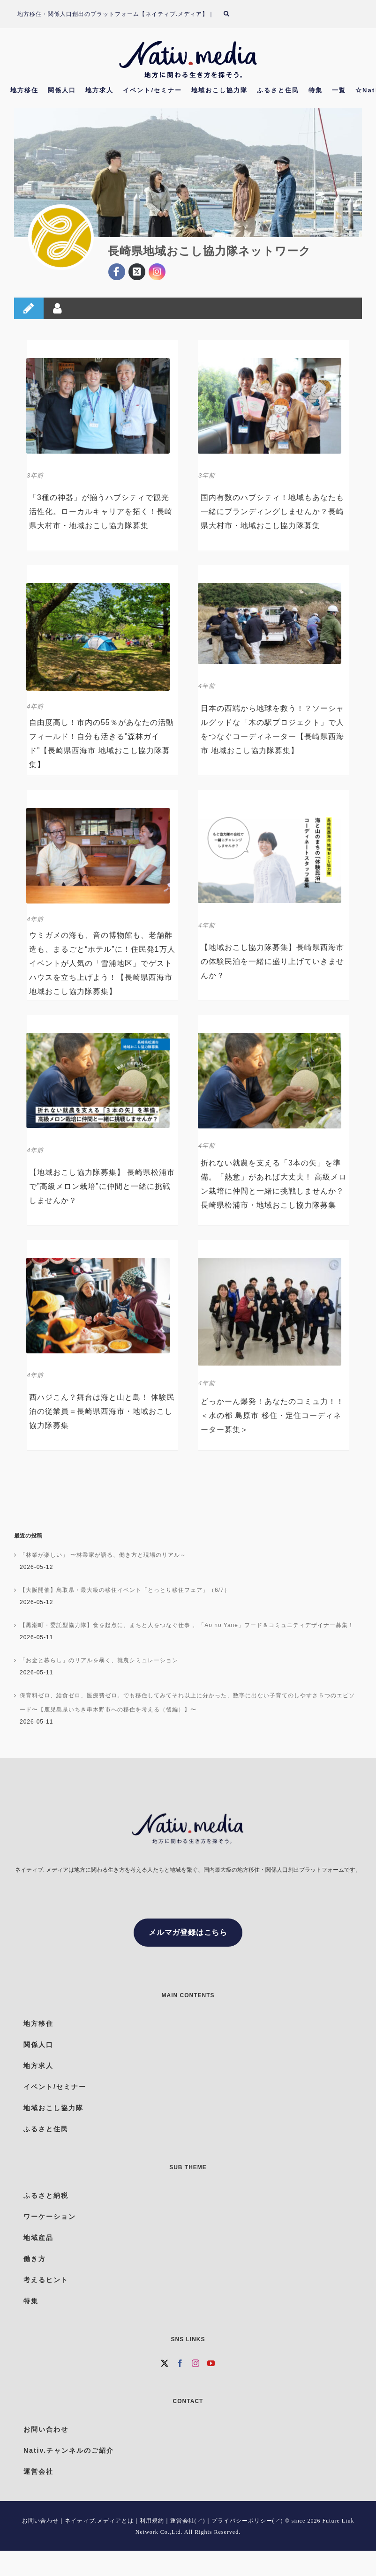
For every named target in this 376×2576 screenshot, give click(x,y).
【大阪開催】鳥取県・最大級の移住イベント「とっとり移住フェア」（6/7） (125, 1590)
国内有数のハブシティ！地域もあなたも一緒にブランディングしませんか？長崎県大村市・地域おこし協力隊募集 (272, 511)
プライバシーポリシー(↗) (247, 2520)
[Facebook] (180, 2363)
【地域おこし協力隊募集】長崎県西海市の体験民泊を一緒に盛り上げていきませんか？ (272, 961)
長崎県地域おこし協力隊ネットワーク (209, 251)
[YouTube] (211, 2363)
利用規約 (152, 2520)
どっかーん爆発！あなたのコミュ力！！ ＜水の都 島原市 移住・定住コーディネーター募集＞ (272, 1415)
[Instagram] (196, 2363)
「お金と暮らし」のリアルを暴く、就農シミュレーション (99, 1660)
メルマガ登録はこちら (188, 1932)
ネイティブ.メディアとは (99, 2520)
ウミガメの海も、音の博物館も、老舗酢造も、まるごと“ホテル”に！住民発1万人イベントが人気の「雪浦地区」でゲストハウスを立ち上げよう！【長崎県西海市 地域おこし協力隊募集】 (102, 963)
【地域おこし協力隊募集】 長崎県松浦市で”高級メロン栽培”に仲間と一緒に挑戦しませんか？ (102, 1186)
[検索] (232, 14)
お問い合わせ (40, 2520)
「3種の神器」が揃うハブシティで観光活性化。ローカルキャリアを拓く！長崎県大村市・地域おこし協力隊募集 (101, 511)
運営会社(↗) (187, 2520)
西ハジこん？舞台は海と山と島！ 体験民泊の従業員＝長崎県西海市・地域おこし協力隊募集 (102, 1411)
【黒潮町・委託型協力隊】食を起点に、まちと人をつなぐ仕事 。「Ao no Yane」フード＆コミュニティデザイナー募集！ (187, 1625)
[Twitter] (165, 2363)
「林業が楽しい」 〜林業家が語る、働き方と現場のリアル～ (103, 1555)
